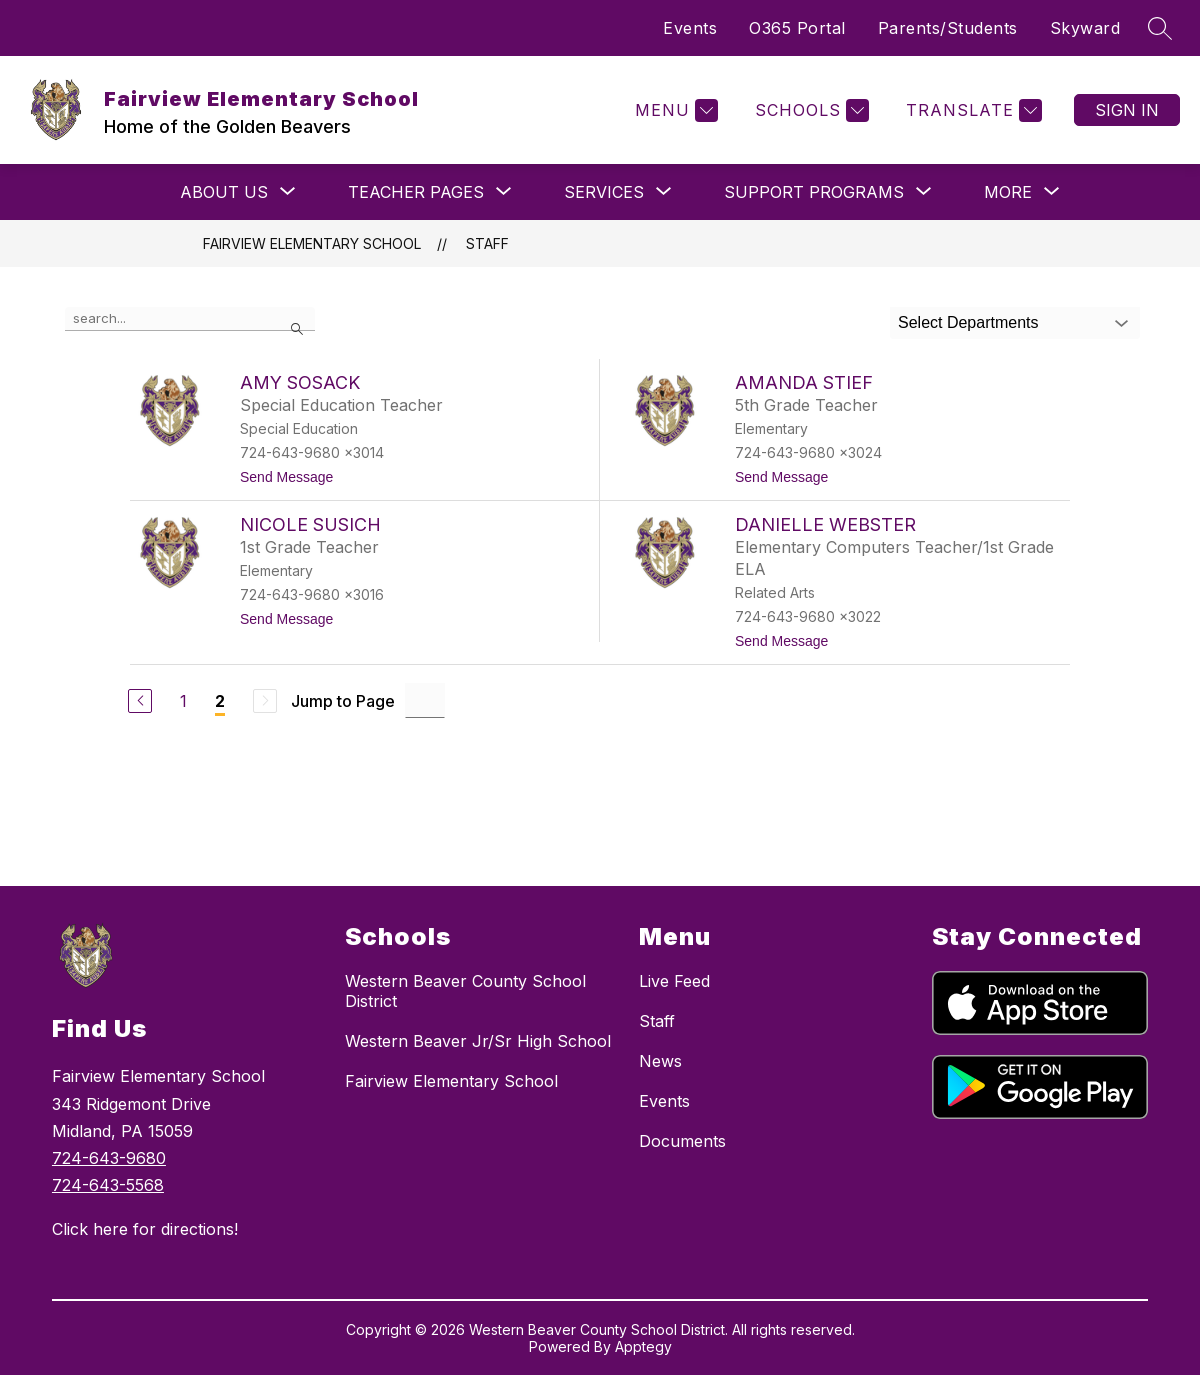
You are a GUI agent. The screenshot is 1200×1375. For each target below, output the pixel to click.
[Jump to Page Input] (425, 700)
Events (690, 28)
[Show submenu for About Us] (224, 192)
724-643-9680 (109, 1158)
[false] (190, 319)
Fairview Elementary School (312, 243)
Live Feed (674, 981)
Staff (487, 243)
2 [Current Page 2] (220, 701)
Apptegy (643, 1346)
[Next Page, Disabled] (265, 701)
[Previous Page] (140, 701)
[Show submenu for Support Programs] (814, 192)
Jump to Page (343, 701)
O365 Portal (797, 28)
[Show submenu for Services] (604, 192)
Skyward (1085, 28)
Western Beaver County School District (465, 991)
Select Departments (968, 322)
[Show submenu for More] (1008, 192)
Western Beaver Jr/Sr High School (478, 1041)
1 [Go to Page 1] (183, 701)
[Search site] (1160, 28)
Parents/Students (948, 28)
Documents (682, 1141)
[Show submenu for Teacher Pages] (416, 192)
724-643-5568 (108, 1185)
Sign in (1127, 110)
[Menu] (674, 110)
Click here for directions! (145, 1229)
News (660, 1061)
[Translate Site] (971, 110)
